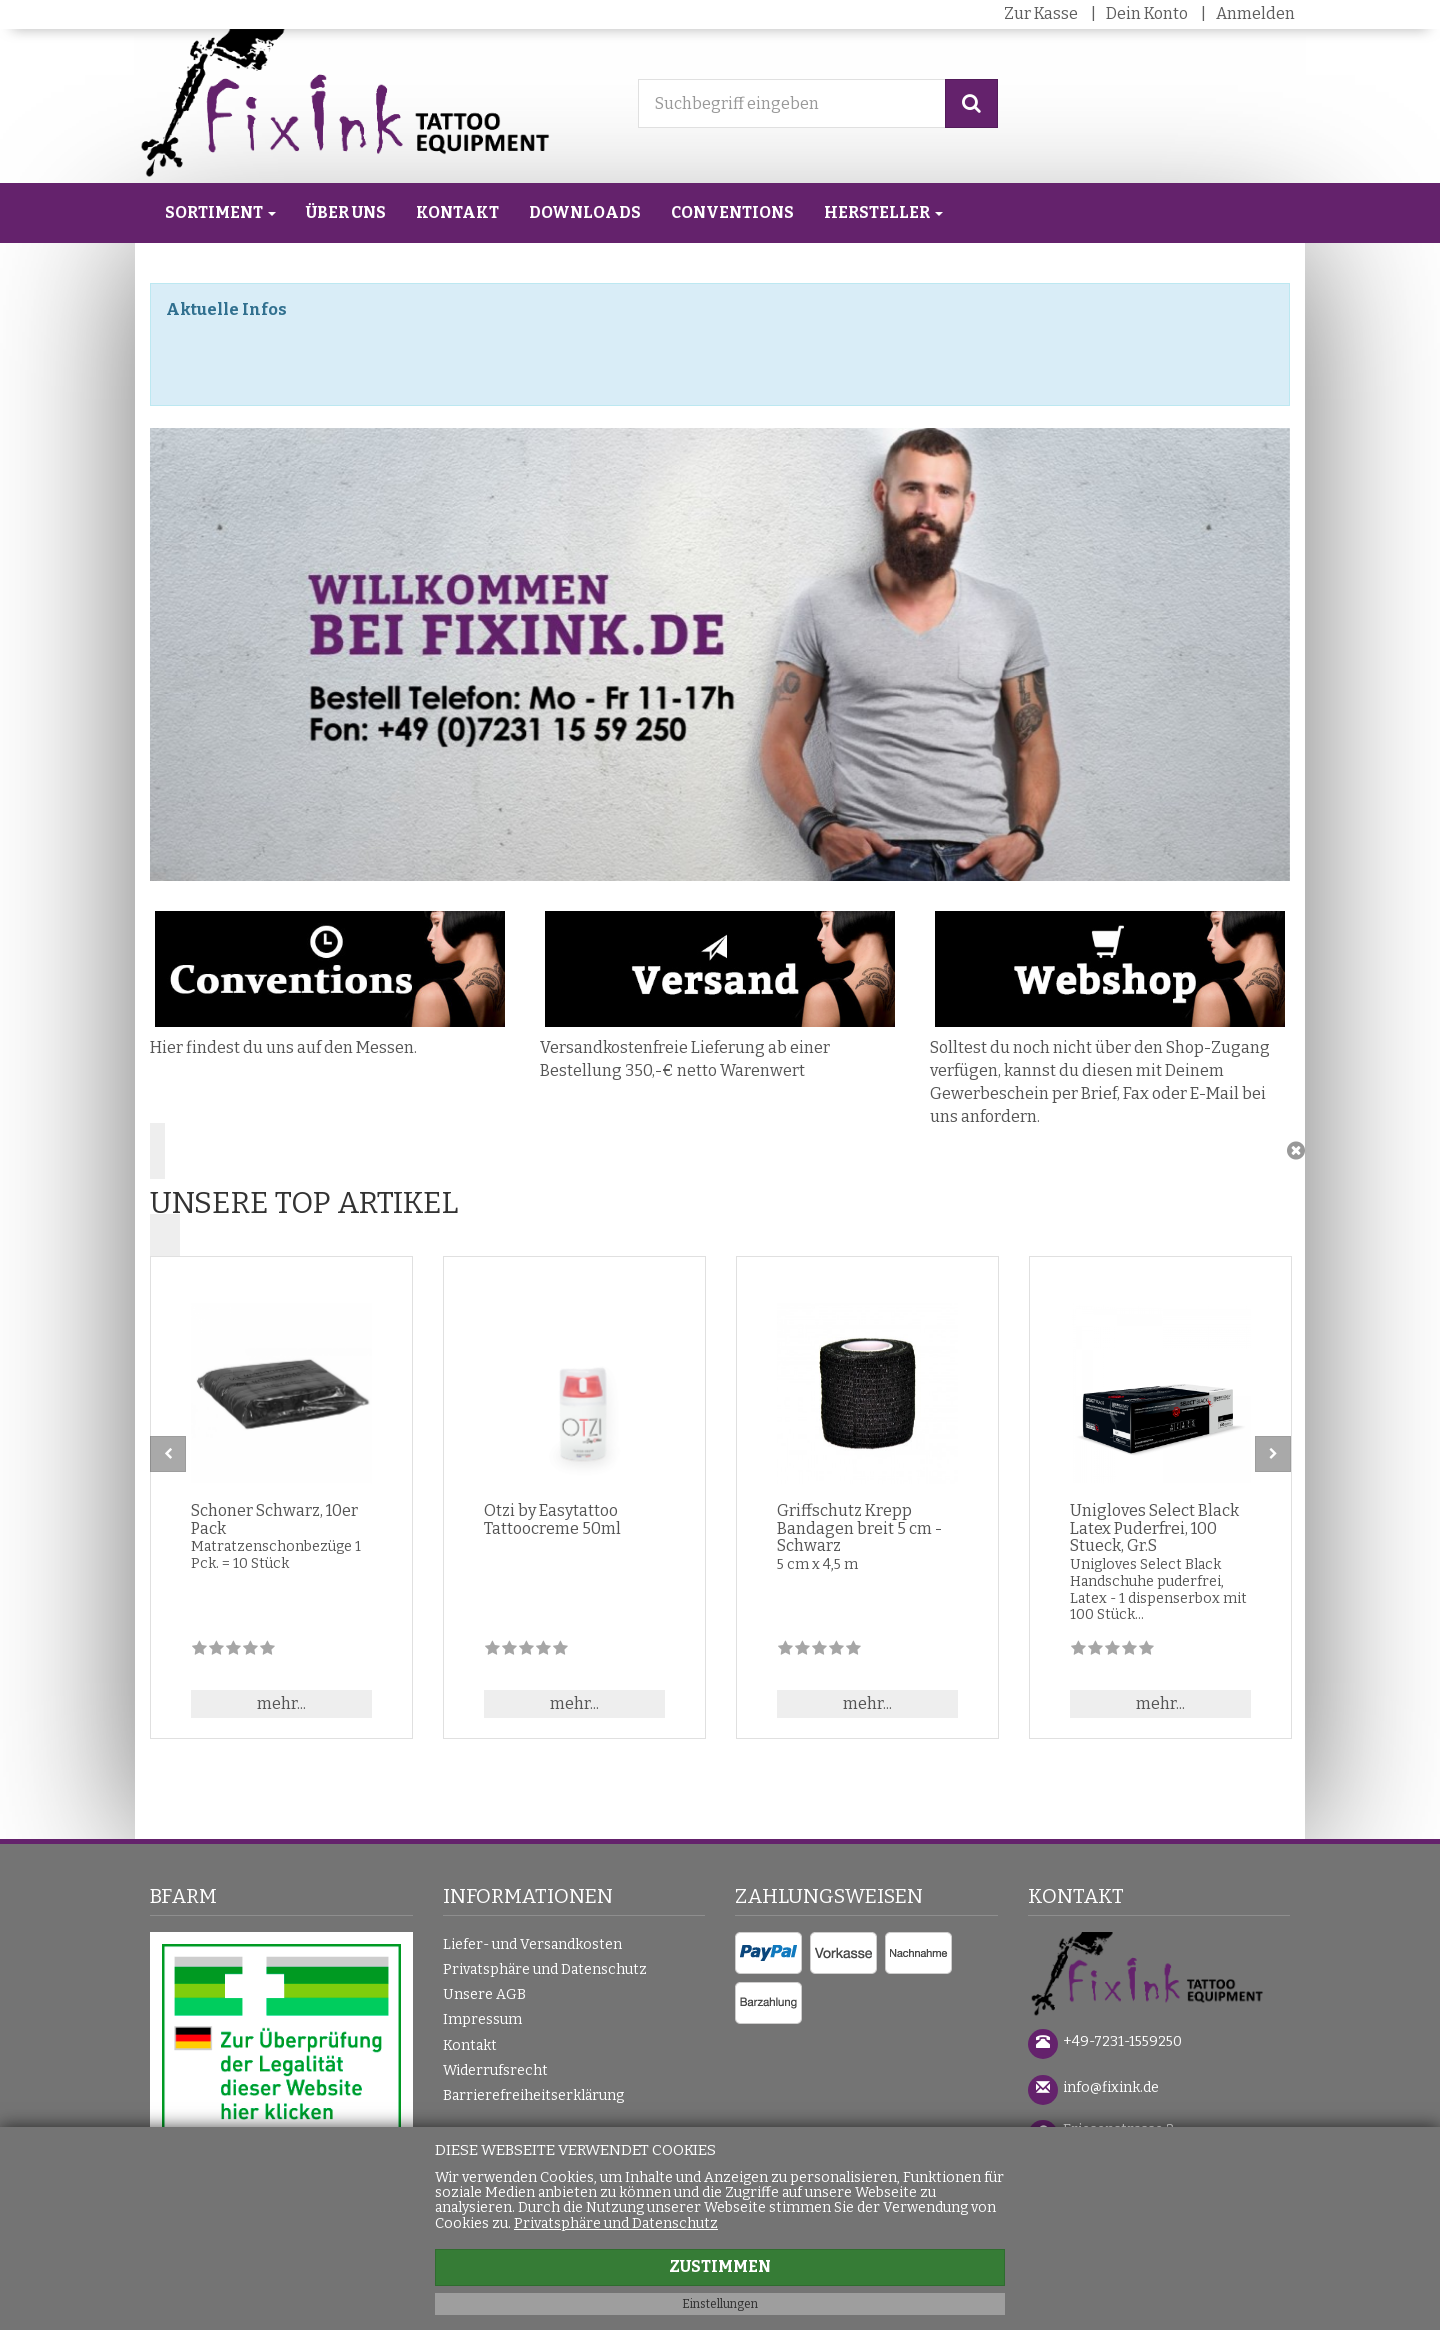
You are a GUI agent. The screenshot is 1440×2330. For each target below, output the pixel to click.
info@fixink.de (1111, 2087)
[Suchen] (971, 103)
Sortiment (220, 212)
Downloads (585, 212)
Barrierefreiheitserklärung (533, 2095)
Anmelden (1255, 13)
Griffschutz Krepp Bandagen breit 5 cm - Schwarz (859, 1528)
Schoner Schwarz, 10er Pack (274, 1519)
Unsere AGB (484, 1994)
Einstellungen (720, 2304)
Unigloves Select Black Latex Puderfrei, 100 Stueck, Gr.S (1154, 1528)
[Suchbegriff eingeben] (792, 103)
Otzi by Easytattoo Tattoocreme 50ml (552, 1519)
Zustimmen (720, 2266)
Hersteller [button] (883, 212)
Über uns (346, 212)
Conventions (732, 212)
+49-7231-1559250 (1122, 2041)
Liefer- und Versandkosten (532, 1944)
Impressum (482, 2019)
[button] (720, 1196)
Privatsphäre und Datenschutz (545, 1969)
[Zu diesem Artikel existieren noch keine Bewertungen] (233, 1651)
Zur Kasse (1041, 13)
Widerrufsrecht (495, 2070)
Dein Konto (1147, 13)
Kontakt (457, 212)
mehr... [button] (281, 1703)
